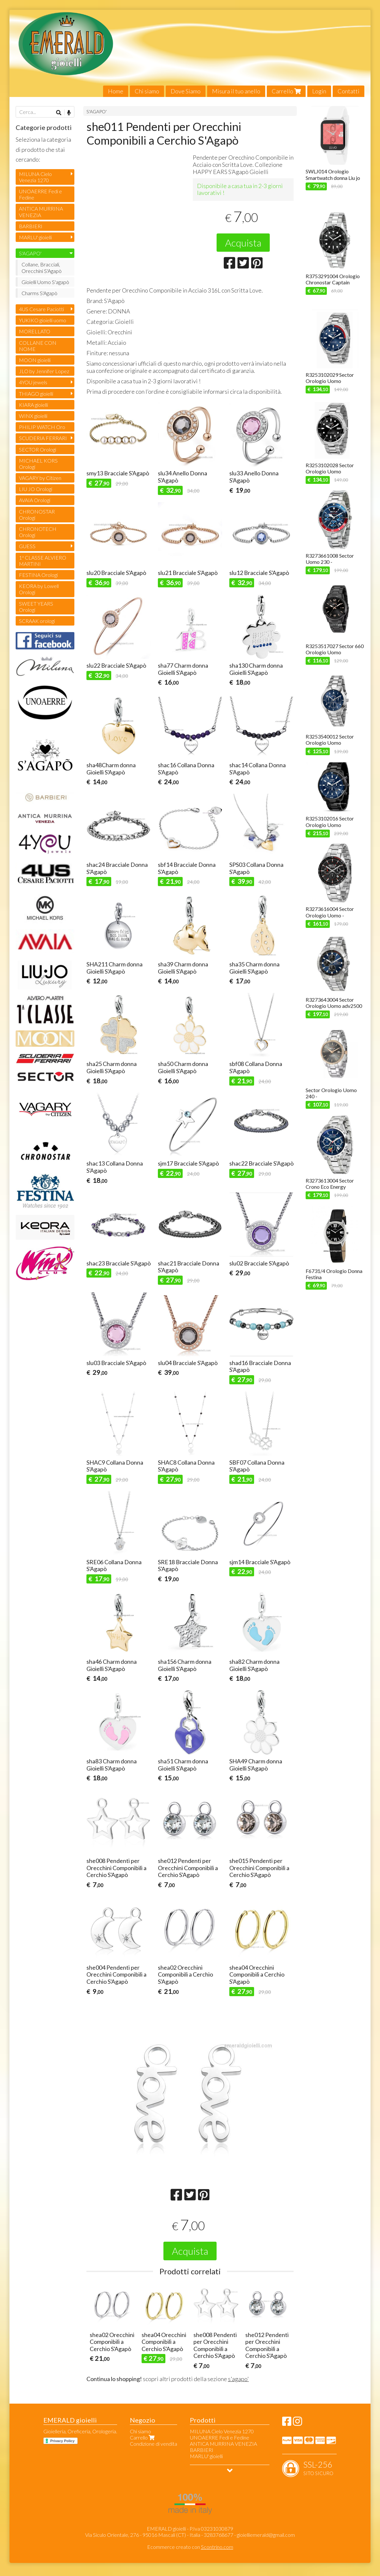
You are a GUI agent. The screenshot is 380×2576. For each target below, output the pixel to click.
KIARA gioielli (33, 405)
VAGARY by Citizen (40, 478)
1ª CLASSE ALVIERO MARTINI (42, 560)
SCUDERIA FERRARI (43, 438)
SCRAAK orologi (37, 621)
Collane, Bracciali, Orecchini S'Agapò (42, 267)
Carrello (286, 91)
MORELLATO (34, 331)
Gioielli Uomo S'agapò (45, 282)
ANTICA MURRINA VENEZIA (41, 211)
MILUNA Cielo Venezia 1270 (35, 177)
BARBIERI (30, 226)
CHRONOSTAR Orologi (37, 514)
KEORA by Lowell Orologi (39, 589)
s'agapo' (238, 2378)
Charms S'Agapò (39, 293)
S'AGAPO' (96, 111)
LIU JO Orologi (35, 489)
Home (115, 91)
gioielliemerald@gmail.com (266, 2535)
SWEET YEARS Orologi (36, 606)
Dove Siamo (186, 91)
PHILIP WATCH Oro (42, 427)
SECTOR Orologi (37, 449)
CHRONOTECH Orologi (37, 532)
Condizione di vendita (153, 2444)
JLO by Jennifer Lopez (44, 371)
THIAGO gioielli (36, 393)
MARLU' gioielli (35, 237)
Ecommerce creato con (190, 2547)
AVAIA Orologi (34, 500)
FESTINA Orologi (38, 575)
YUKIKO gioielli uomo (42, 320)
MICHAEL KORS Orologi (38, 463)
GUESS (27, 546)
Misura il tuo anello (236, 91)
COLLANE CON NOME (37, 346)
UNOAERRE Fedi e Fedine (40, 194)
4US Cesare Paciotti (41, 309)
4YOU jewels (33, 382)
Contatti (348, 91)
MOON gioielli (35, 360)
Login (319, 91)
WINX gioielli (33, 416)
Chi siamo (147, 91)
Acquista (243, 242)
